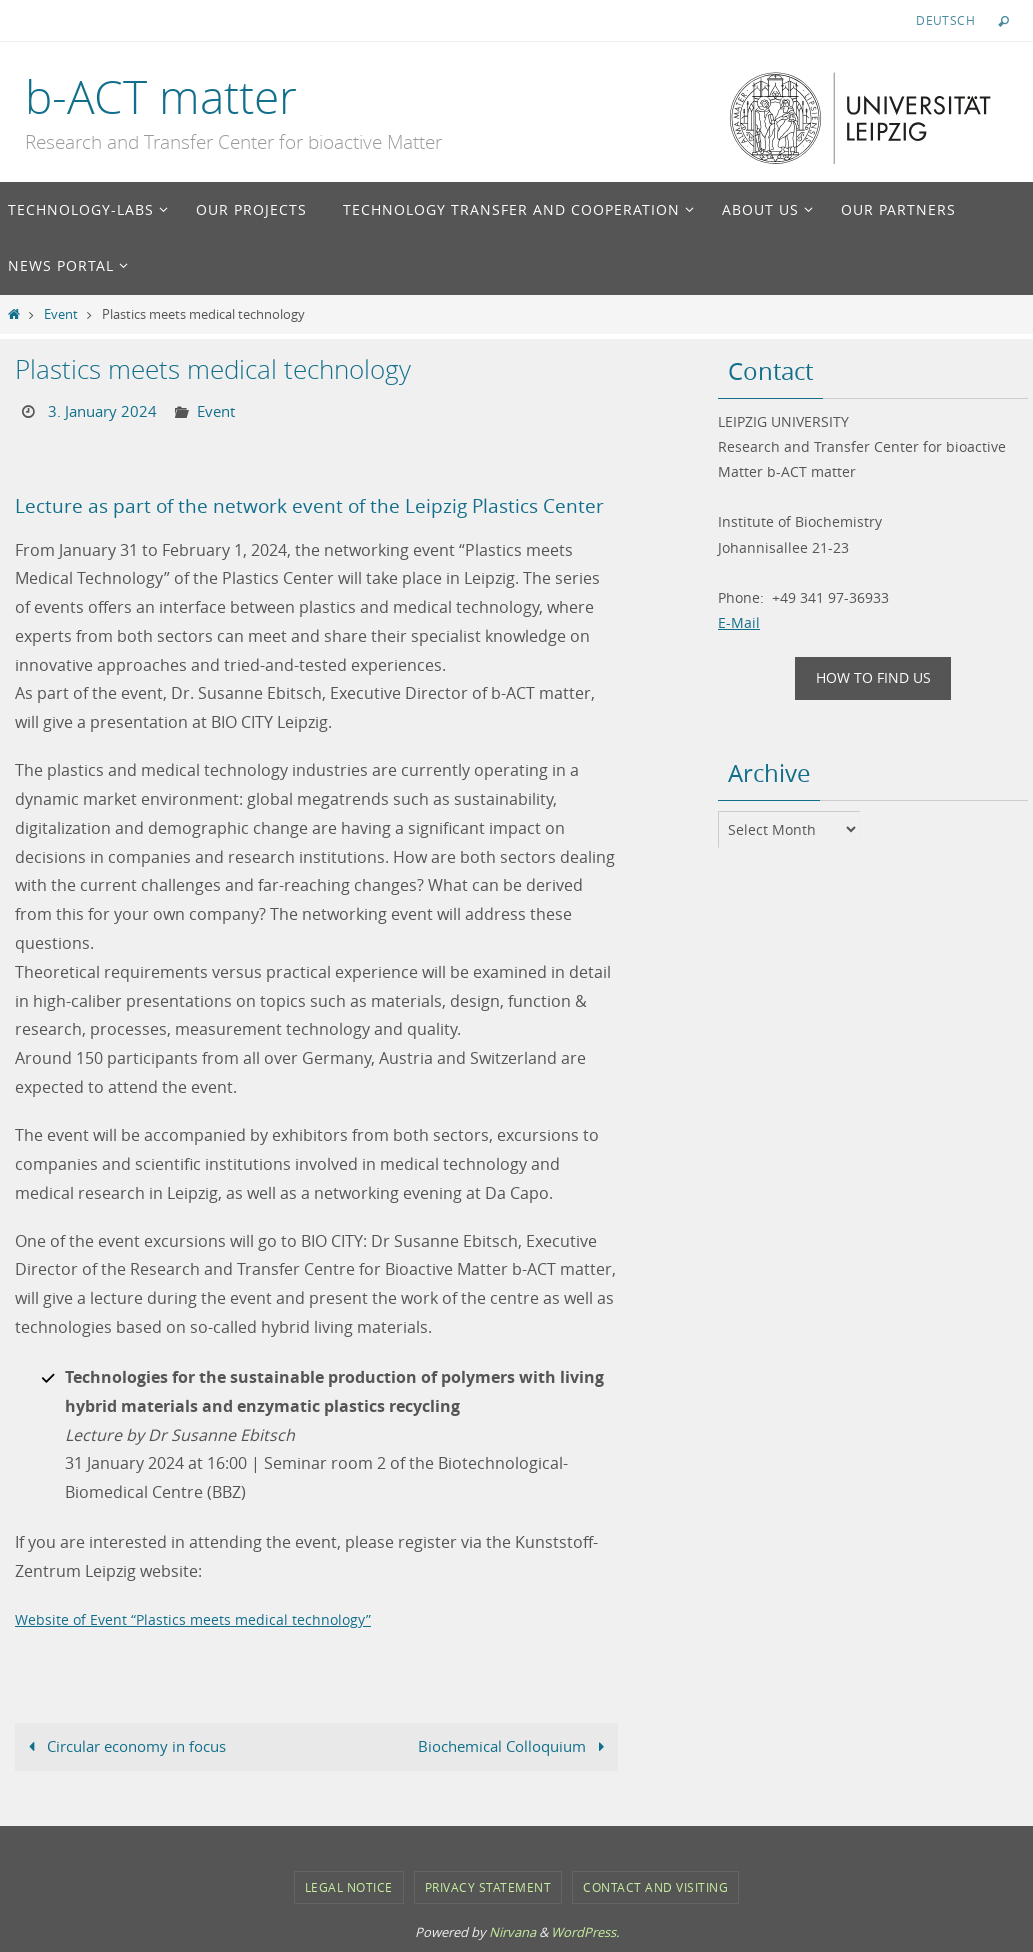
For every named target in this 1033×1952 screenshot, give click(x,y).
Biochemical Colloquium (508, 1746)
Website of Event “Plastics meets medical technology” (216, 1618)
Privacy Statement (488, 1887)
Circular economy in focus (132, 1746)
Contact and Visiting (655, 1887)
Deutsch (945, 20)
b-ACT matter (161, 97)
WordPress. (585, 1932)
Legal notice (349, 1887)
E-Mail (739, 622)
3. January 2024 (105, 411)
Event (61, 314)
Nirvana (512, 1932)
